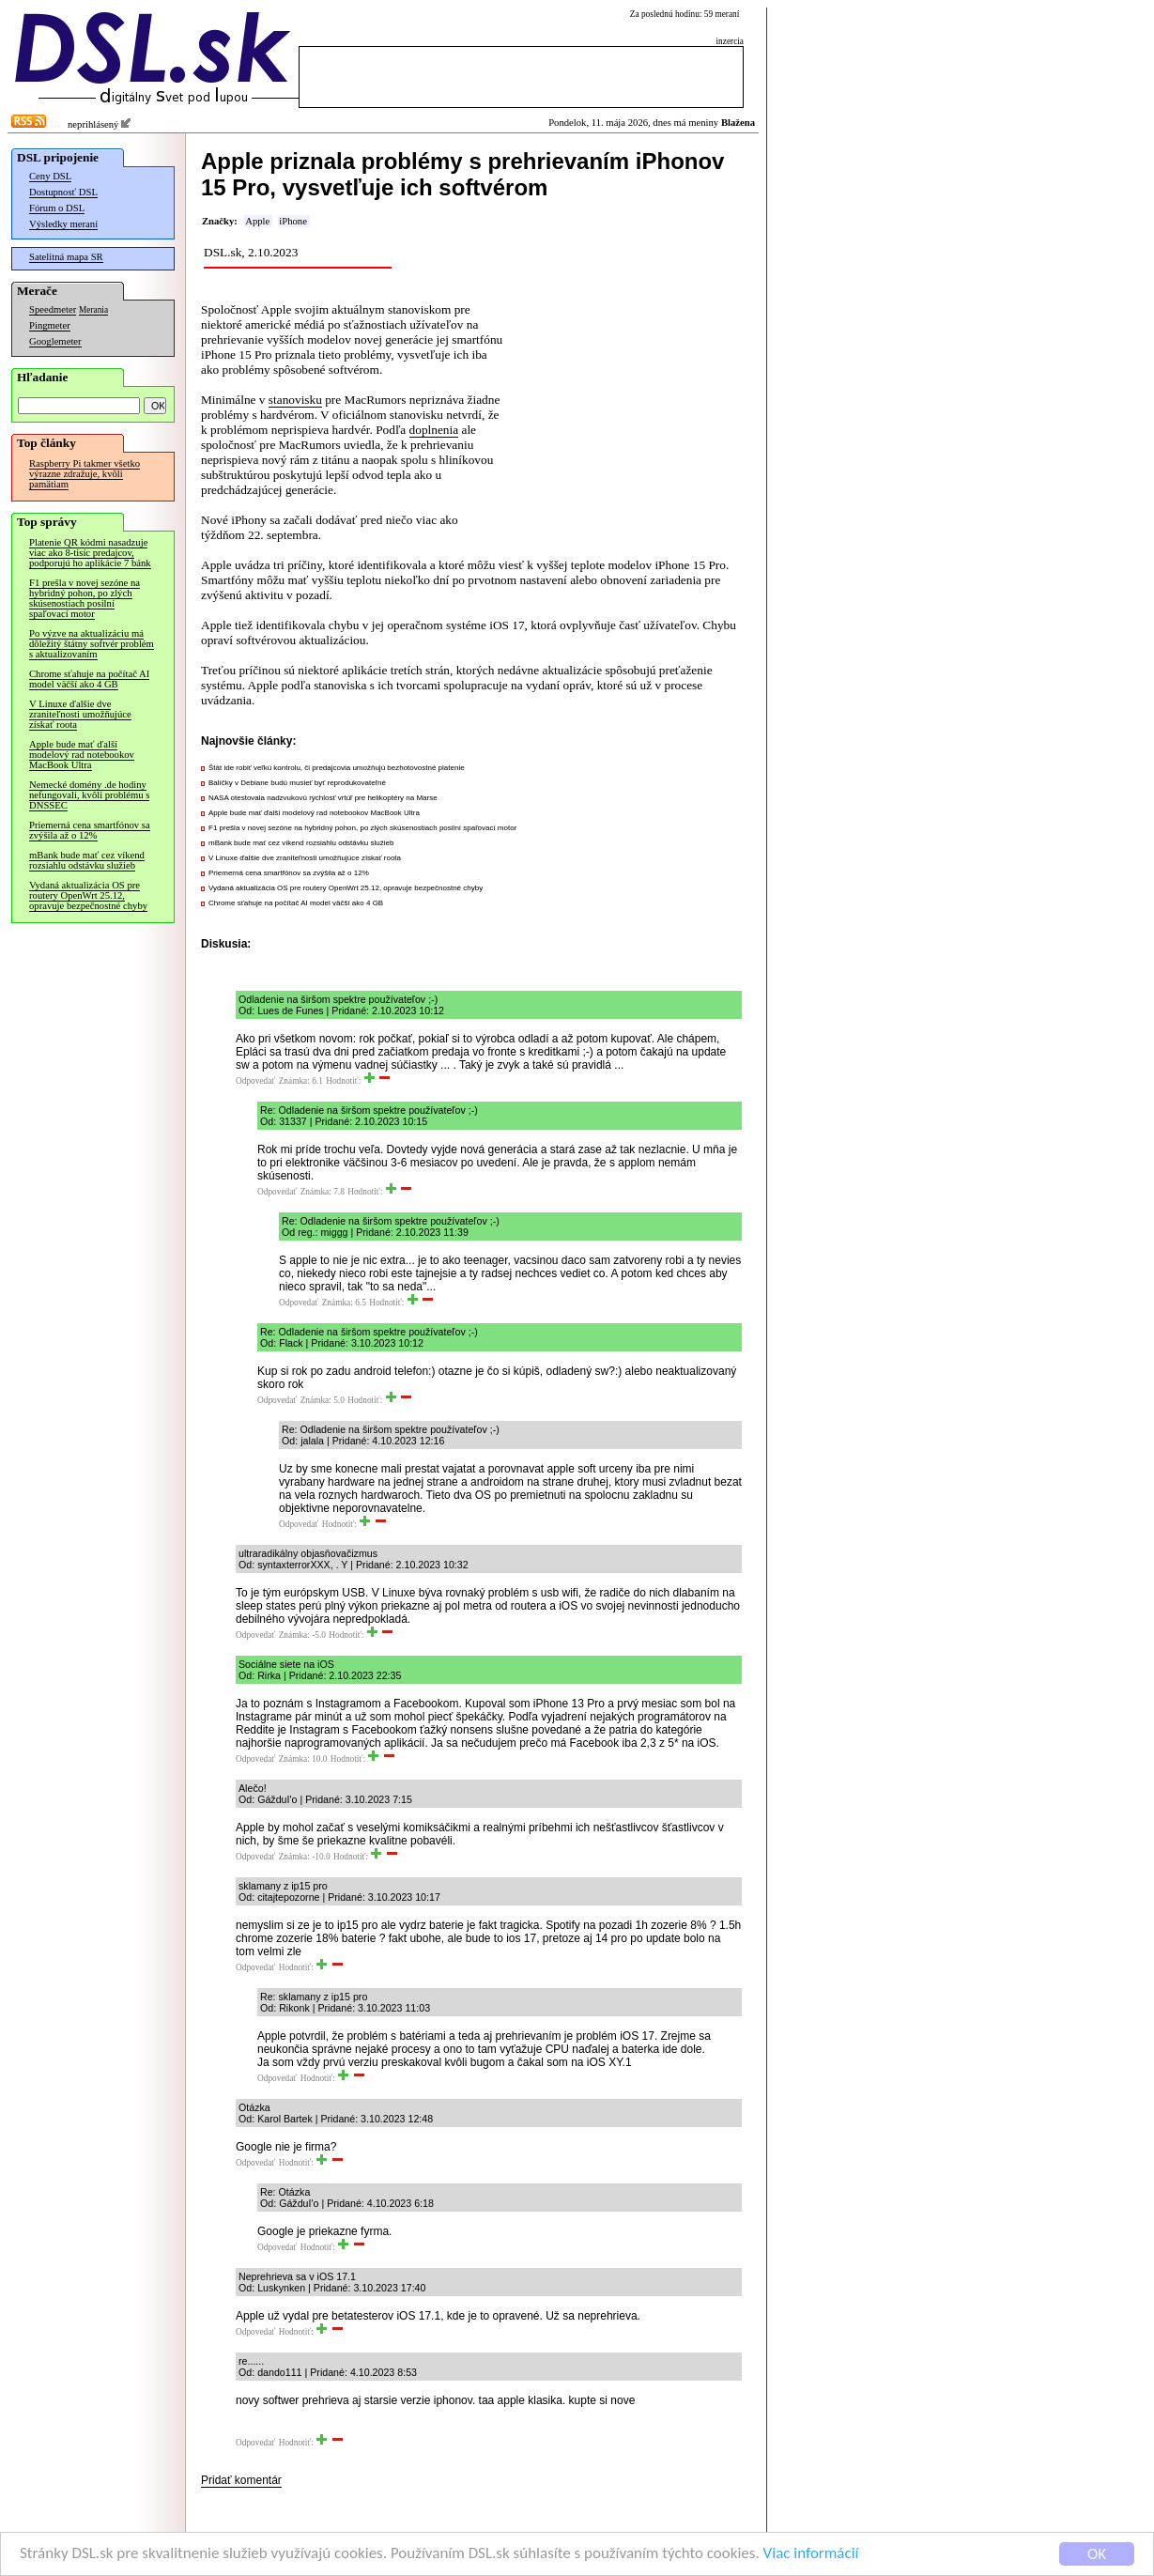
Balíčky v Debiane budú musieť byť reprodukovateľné (297, 783)
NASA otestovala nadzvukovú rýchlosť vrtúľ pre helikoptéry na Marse (323, 798)
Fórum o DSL (57, 208)
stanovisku (295, 400)
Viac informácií (811, 2555)
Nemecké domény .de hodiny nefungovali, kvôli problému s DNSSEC (89, 794)
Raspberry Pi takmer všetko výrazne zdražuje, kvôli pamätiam (84, 473)
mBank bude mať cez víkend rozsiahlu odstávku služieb (87, 860)
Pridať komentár (241, 2480)
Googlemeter (55, 341)
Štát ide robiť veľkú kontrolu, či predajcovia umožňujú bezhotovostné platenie (336, 768)
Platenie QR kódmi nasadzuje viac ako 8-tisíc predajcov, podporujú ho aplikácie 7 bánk (90, 552)
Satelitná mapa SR (66, 257)
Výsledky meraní (63, 224)
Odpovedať (255, 1081)
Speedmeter (52, 309)
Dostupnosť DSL (63, 192)
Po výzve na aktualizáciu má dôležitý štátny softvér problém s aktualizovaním (91, 643)
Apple (257, 221)
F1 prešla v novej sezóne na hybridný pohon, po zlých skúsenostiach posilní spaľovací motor (84, 598)
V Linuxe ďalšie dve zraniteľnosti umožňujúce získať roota (80, 714)
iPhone (293, 221)
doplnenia (434, 430)
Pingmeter (49, 325)
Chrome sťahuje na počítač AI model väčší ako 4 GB (89, 679)
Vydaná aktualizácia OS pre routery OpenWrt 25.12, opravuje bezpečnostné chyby (88, 895)
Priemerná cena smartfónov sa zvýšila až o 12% (89, 830)
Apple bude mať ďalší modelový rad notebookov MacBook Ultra (81, 754)
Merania (93, 310)
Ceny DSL (50, 176)
